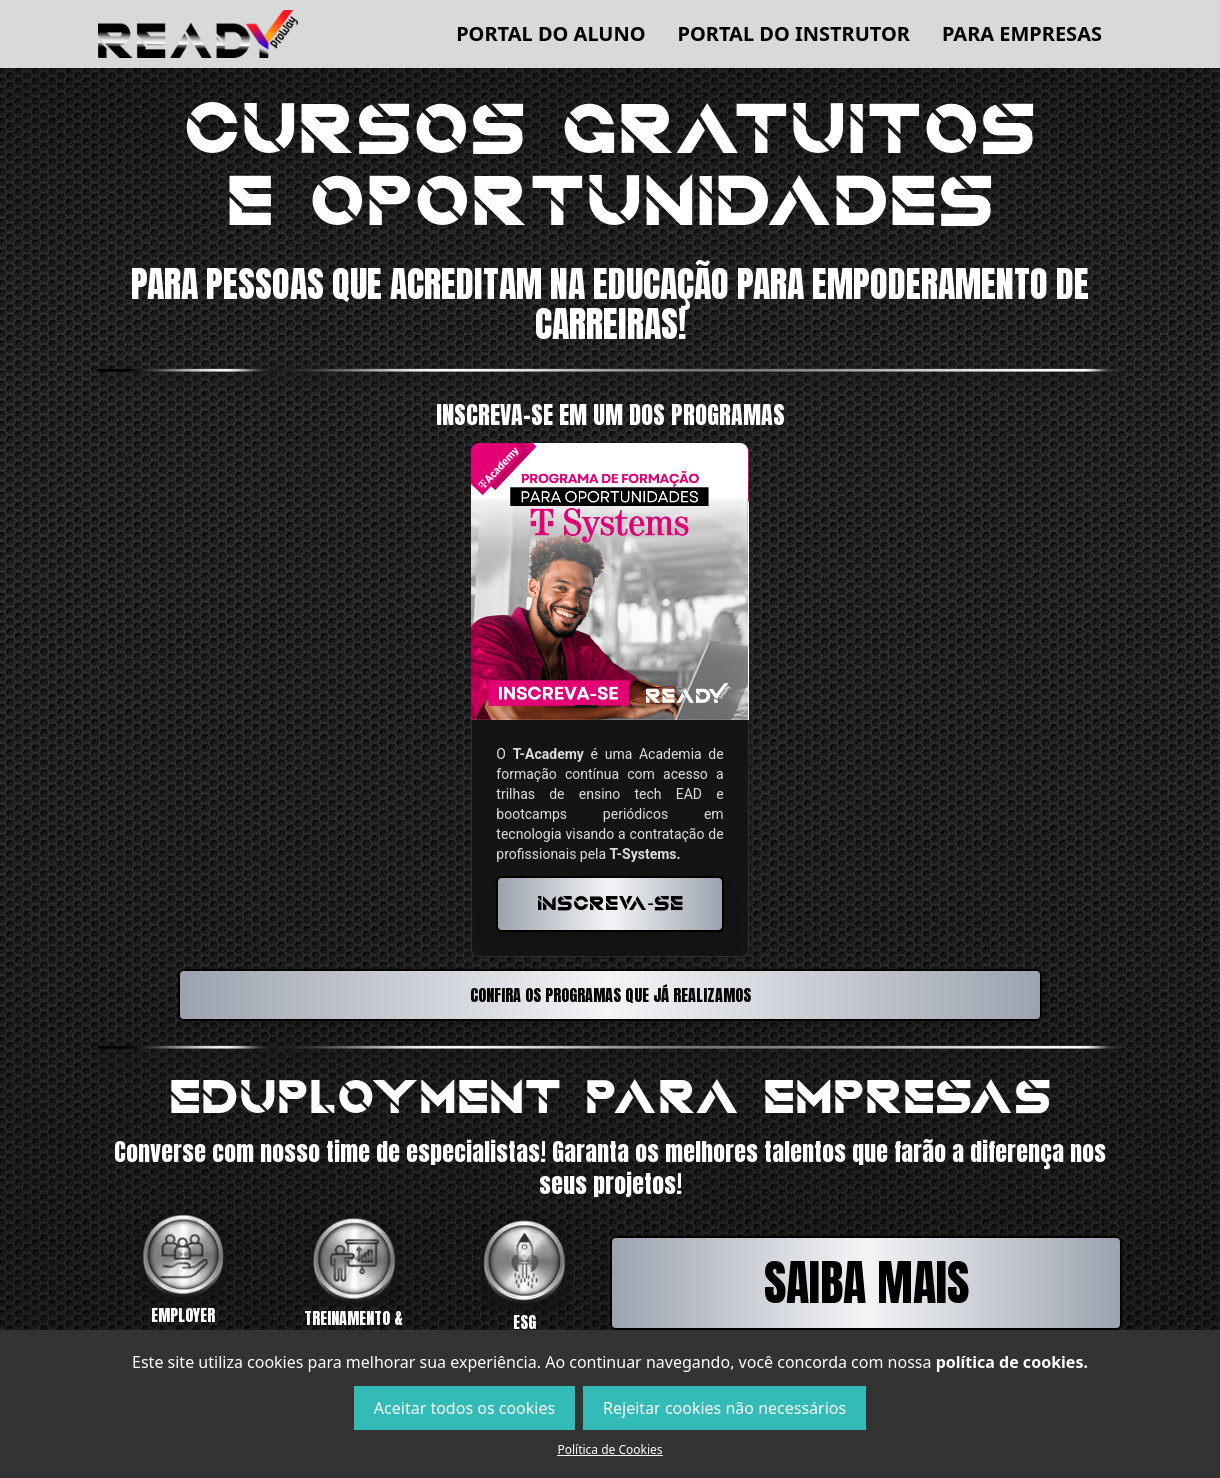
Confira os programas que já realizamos (610, 995)
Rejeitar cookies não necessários (724, 1408)
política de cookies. (1012, 1362)
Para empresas (1022, 33)
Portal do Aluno (550, 33)
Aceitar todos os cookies (464, 1408)
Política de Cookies (609, 1450)
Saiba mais (866, 1283)
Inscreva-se (610, 904)
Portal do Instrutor (794, 33)
